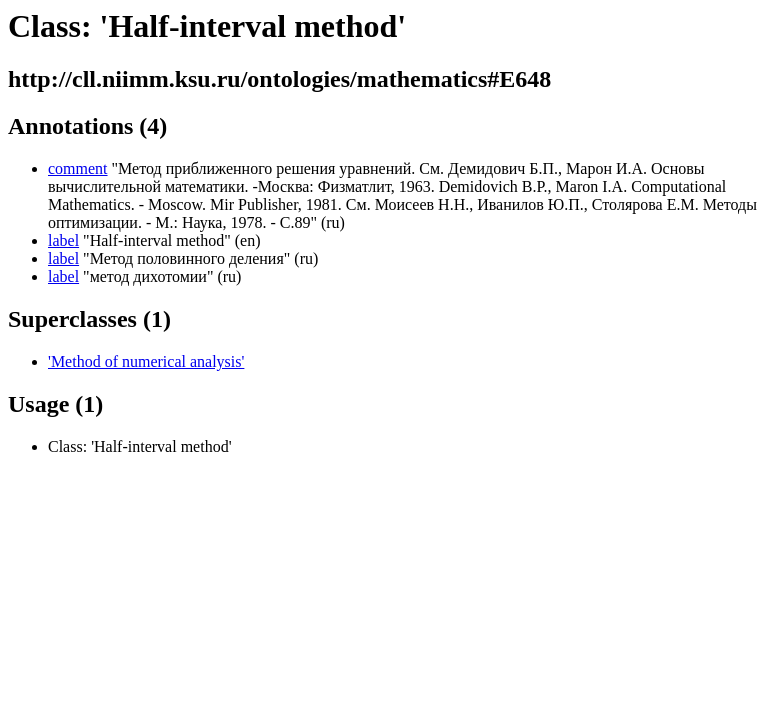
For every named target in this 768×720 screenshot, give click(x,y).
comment (78, 168)
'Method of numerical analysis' (146, 361)
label (63, 240)
